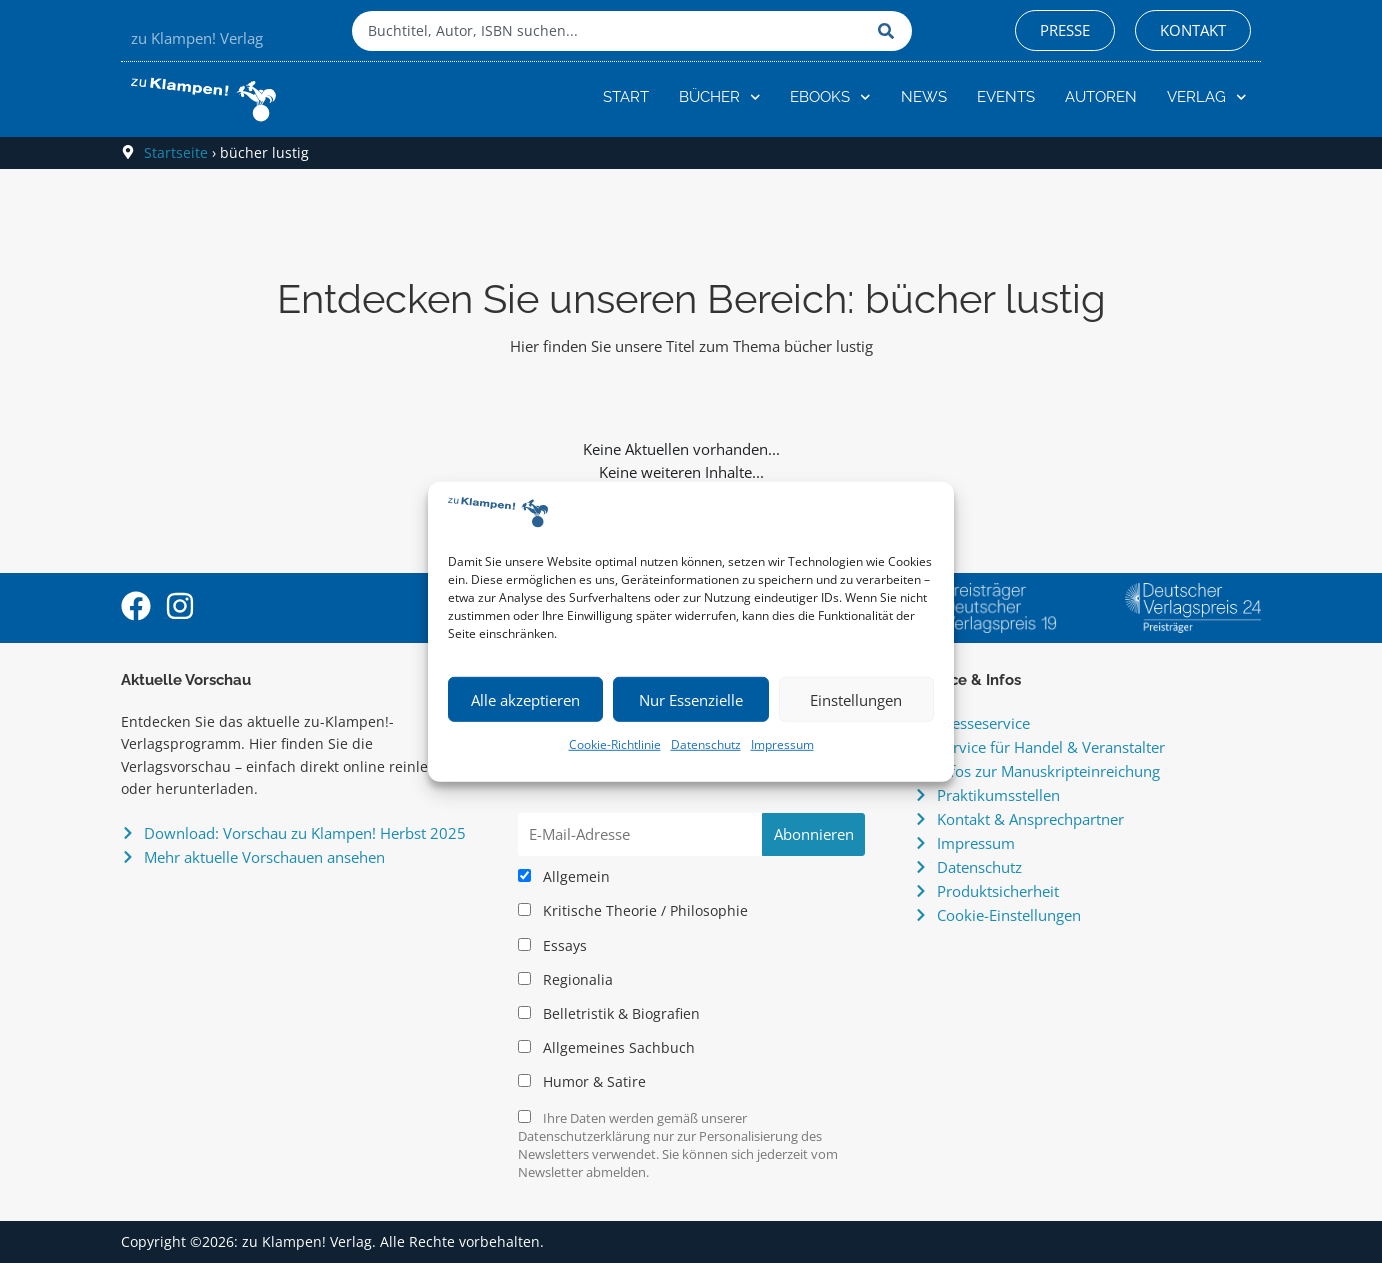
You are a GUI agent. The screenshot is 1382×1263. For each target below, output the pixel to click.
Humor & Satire (582, 1082)
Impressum (782, 744)
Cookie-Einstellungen (1009, 915)
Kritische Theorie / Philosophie (633, 911)
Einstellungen (856, 700)
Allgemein (564, 877)
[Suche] (890, 31)
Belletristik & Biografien (609, 1014)
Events (1006, 97)
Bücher (720, 97)
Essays (552, 946)
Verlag (1207, 97)
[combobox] (610, 31)
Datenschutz (706, 744)
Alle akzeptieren (525, 700)
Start (626, 97)
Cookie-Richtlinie (615, 744)
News (924, 97)
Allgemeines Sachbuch (606, 1048)
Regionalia (565, 980)
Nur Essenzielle (691, 700)
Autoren (1101, 97)
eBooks (830, 97)
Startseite (176, 152)
